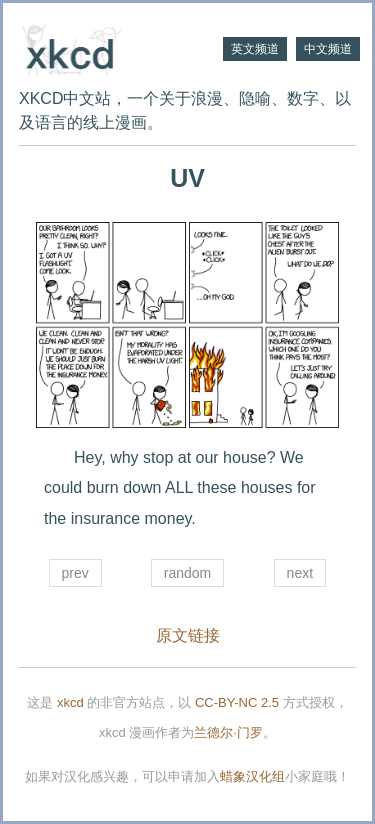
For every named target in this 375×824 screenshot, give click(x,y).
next (300, 573)
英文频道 (255, 49)
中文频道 (328, 49)
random (187, 573)
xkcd (70, 702)
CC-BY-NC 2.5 (237, 702)
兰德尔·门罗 (228, 732)
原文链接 (188, 635)
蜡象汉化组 (252, 776)
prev (75, 573)
